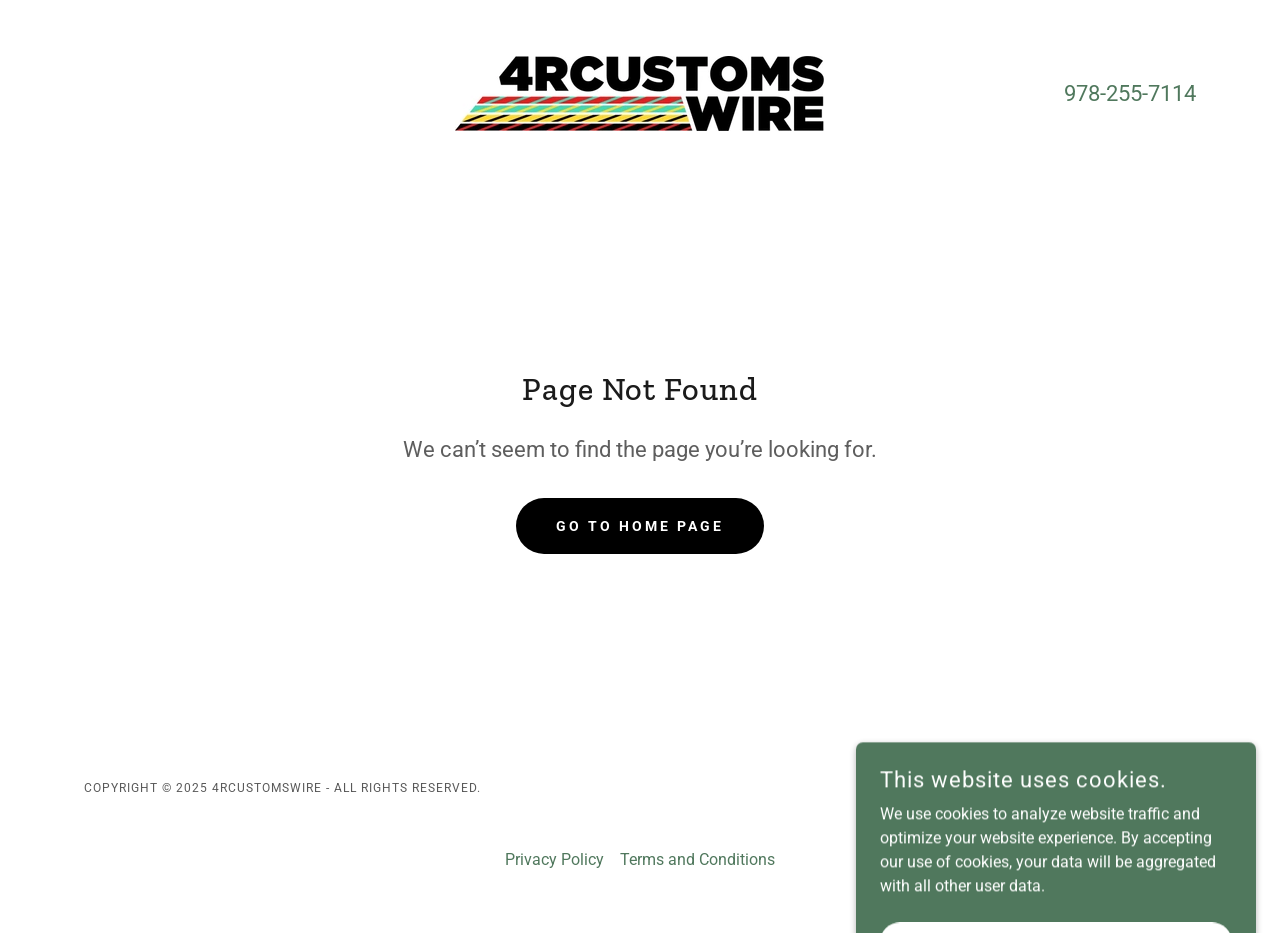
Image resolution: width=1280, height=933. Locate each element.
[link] (639, 92)
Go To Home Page (640, 526)
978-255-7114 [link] (1130, 93)
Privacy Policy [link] (554, 859)
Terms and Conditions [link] (697, 859)
